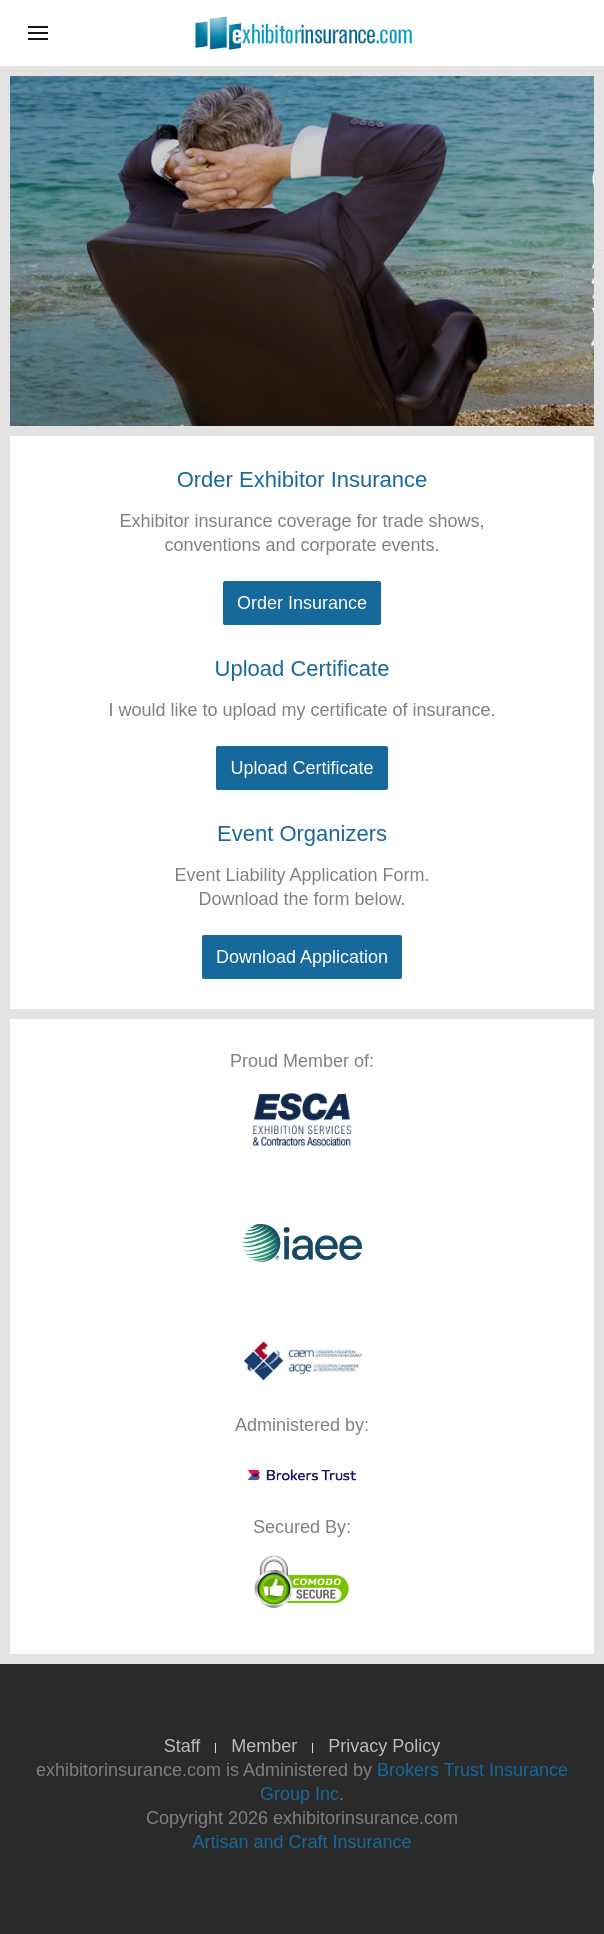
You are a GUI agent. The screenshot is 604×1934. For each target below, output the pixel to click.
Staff (182, 1746)
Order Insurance (302, 603)
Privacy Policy (384, 1746)
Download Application (302, 957)
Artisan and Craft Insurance (301, 1842)
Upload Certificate (301, 768)
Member (264, 1746)
